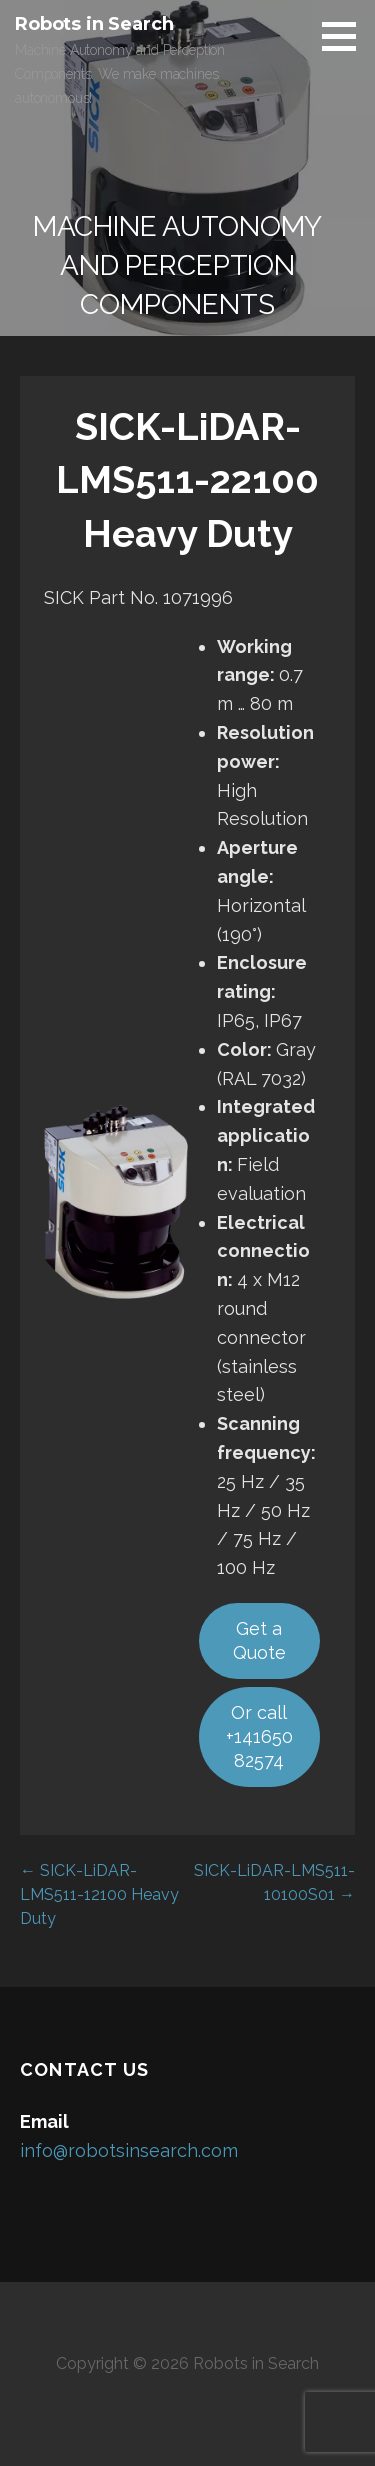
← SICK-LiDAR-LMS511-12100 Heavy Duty (99, 1894)
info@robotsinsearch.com (129, 2150)
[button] (346, 36)
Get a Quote (259, 1640)
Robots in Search (94, 24)
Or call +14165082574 (259, 1736)
